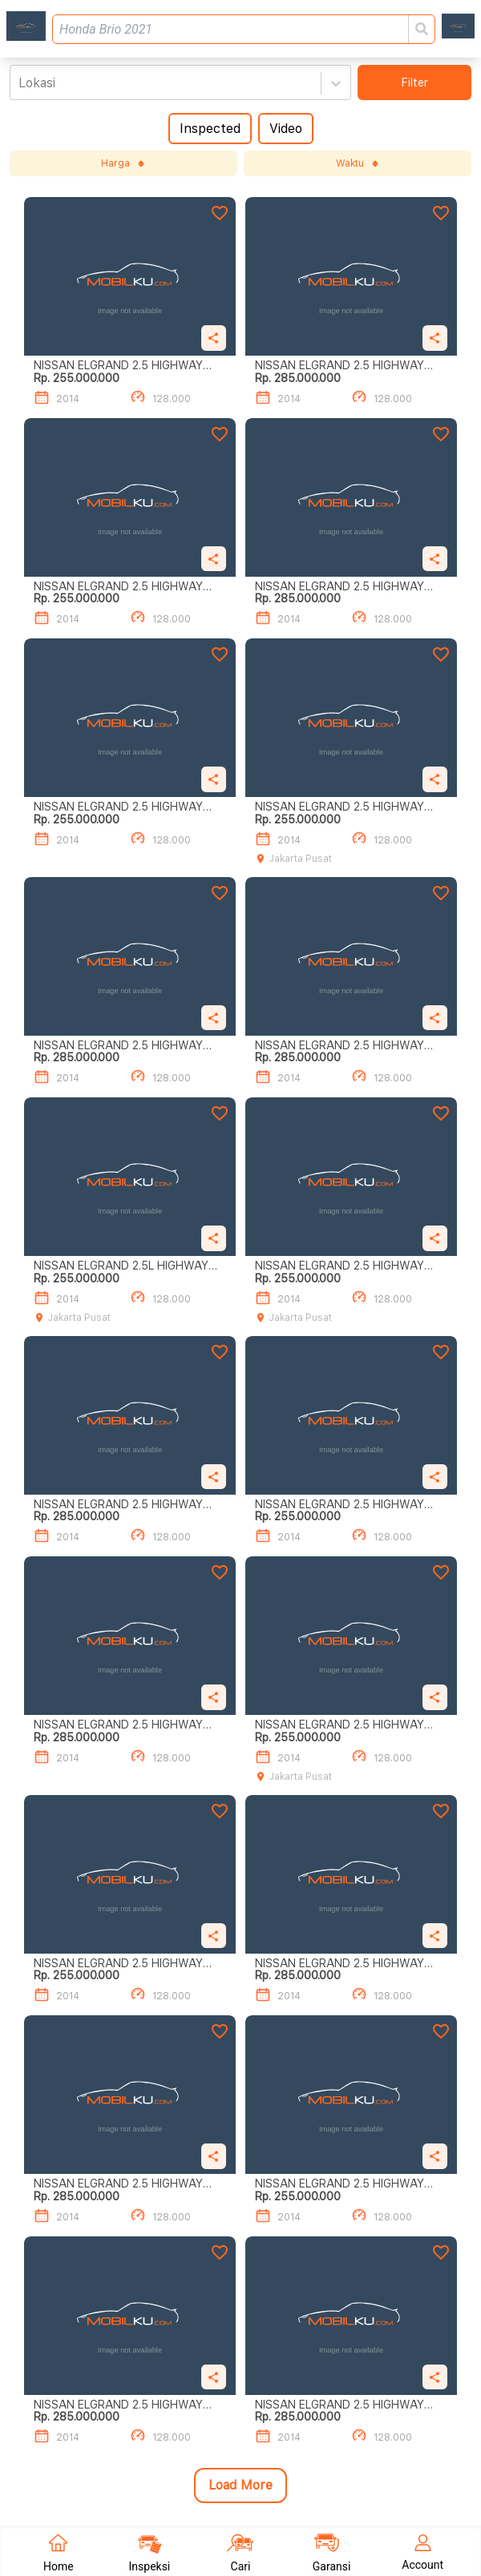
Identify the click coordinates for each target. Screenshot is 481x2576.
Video (285, 128)
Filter (415, 82)
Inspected (210, 128)
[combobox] (20, 83)
